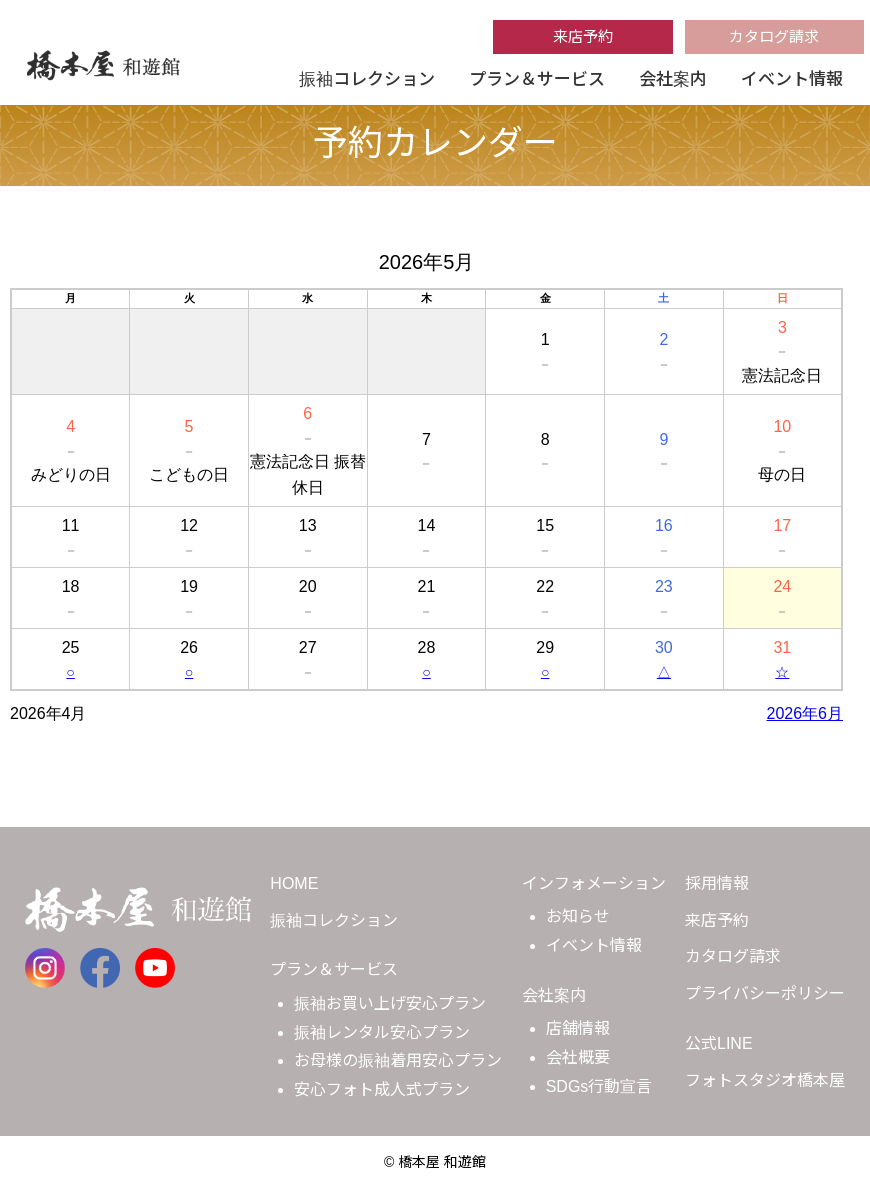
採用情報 (717, 883)
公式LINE (719, 1043)
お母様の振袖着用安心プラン (398, 1060)
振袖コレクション (367, 79)
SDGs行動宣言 (599, 1086)
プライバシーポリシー (765, 993)
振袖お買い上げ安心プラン (390, 1003)
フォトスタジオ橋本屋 (765, 1080)
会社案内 (673, 79)
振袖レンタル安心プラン (382, 1032)
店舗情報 (578, 1028)
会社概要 (578, 1057)
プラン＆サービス (537, 79)
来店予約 (583, 36)
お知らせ (578, 916)
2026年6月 (805, 713)
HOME (294, 883)
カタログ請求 (774, 36)
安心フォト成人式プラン (382, 1089)
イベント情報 (792, 79)
